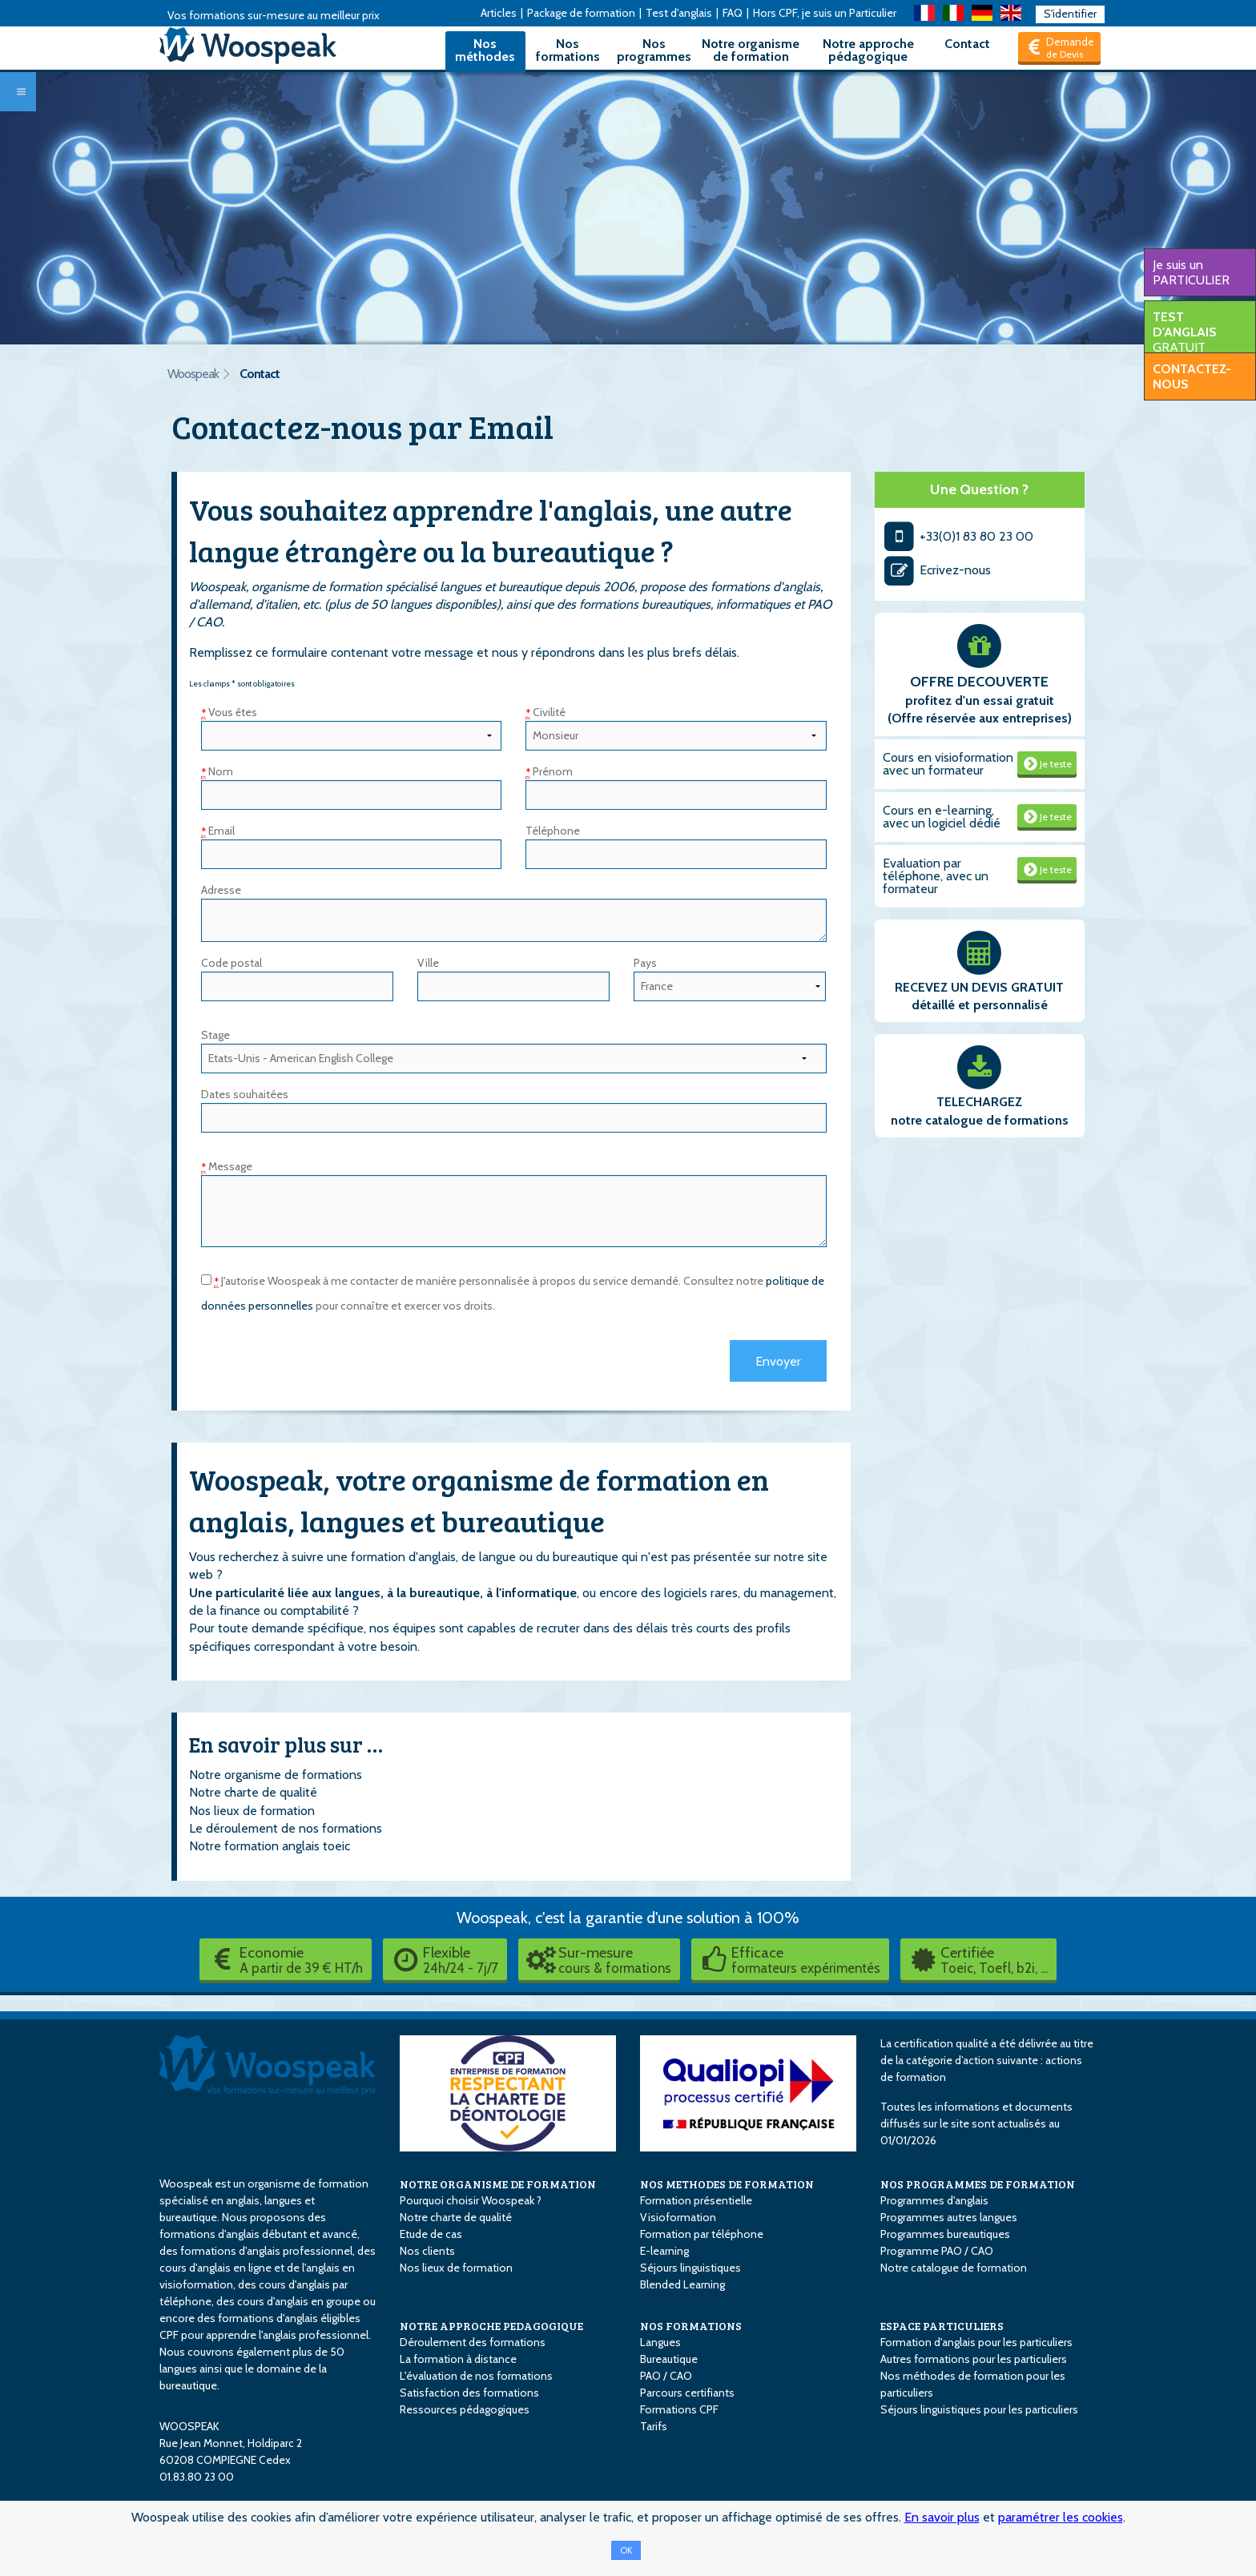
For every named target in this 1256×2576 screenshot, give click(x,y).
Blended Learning (682, 2284)
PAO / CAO (666, 2376)
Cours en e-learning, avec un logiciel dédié (941, 817)
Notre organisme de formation (750, 50)
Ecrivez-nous (937, 570)
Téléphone (552, 830)
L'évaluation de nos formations (476, 2376)
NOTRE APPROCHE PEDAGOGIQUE (491, 2325)
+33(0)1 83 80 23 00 (958, 536)
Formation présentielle (696, 2200)
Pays (645, 963)
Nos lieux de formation (252, 1810)
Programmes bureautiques (945, 2234)
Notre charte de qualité (253, 1792)
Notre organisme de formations (275, 1774)
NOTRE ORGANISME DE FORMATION (498, 2184)
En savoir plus (942, 2517)
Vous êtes (229, 712)
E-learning (664, 2251)
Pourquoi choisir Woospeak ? (470, 2200)
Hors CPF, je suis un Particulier (824, 13)
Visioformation (678, 2217)
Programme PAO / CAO (936, 2251)
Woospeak (193, 373)
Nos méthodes (485, 50)
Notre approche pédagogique (868, 50)
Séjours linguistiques (690, 2267)
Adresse (221, 890)
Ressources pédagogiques (464, 2409)
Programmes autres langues (948, 2217)
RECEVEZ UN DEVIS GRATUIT (979, 987)
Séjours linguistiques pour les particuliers (979, 2409)
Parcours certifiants (687, 2392)
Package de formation (581, 13)
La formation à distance (458, 2359)
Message (226, 1166)
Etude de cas (431, 2234)
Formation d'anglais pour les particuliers (976, 2342)
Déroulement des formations (472, 2342)
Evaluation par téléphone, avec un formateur (935, 875)
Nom (217, 771)
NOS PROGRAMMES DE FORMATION (977, 2184)
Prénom (549, 771)
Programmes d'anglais (934, 2200)
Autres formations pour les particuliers (973, 2359)
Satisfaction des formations (469, 2392)
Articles (499, 13)
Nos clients (427, 2251)
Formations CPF (679, 2409)
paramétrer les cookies (1060, 2517)
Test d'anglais (679, 13)
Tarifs (653, 2426)
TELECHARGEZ (979, 1101)
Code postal (231, 963)
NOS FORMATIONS (691, 2325)
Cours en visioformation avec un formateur (948, 764)
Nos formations (568, 50)
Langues (660, 2342)
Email (218, 830)
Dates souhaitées (244, 1094)
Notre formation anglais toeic (269, 1846)
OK (626, 2550)
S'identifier (1070, 13)
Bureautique (669, 2359)
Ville (428, 963)
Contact (967, 43)
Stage (215, 1035)
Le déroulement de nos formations (285, 1828)
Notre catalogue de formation (953, 2267)
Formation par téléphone (701, 2234)
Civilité (545, 712)
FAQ (733, 13)
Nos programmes (654, 50)
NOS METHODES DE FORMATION (727, 2184)
